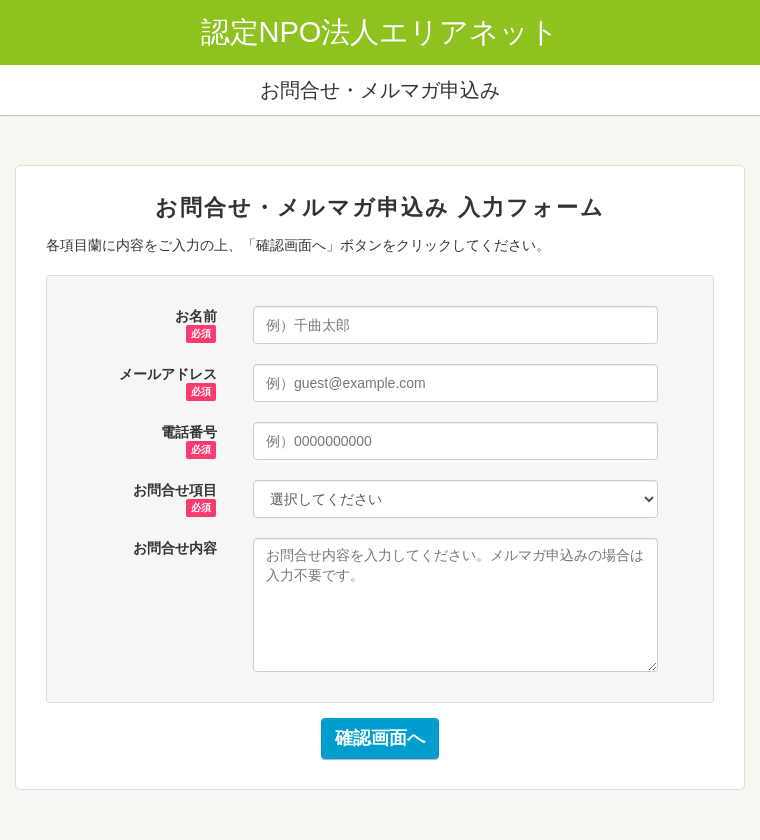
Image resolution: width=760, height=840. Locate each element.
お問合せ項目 (175, 491)
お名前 (196, 317)
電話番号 (189, 433)
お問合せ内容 (175, 548)
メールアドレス (168, 375)
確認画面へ (380, 738)
